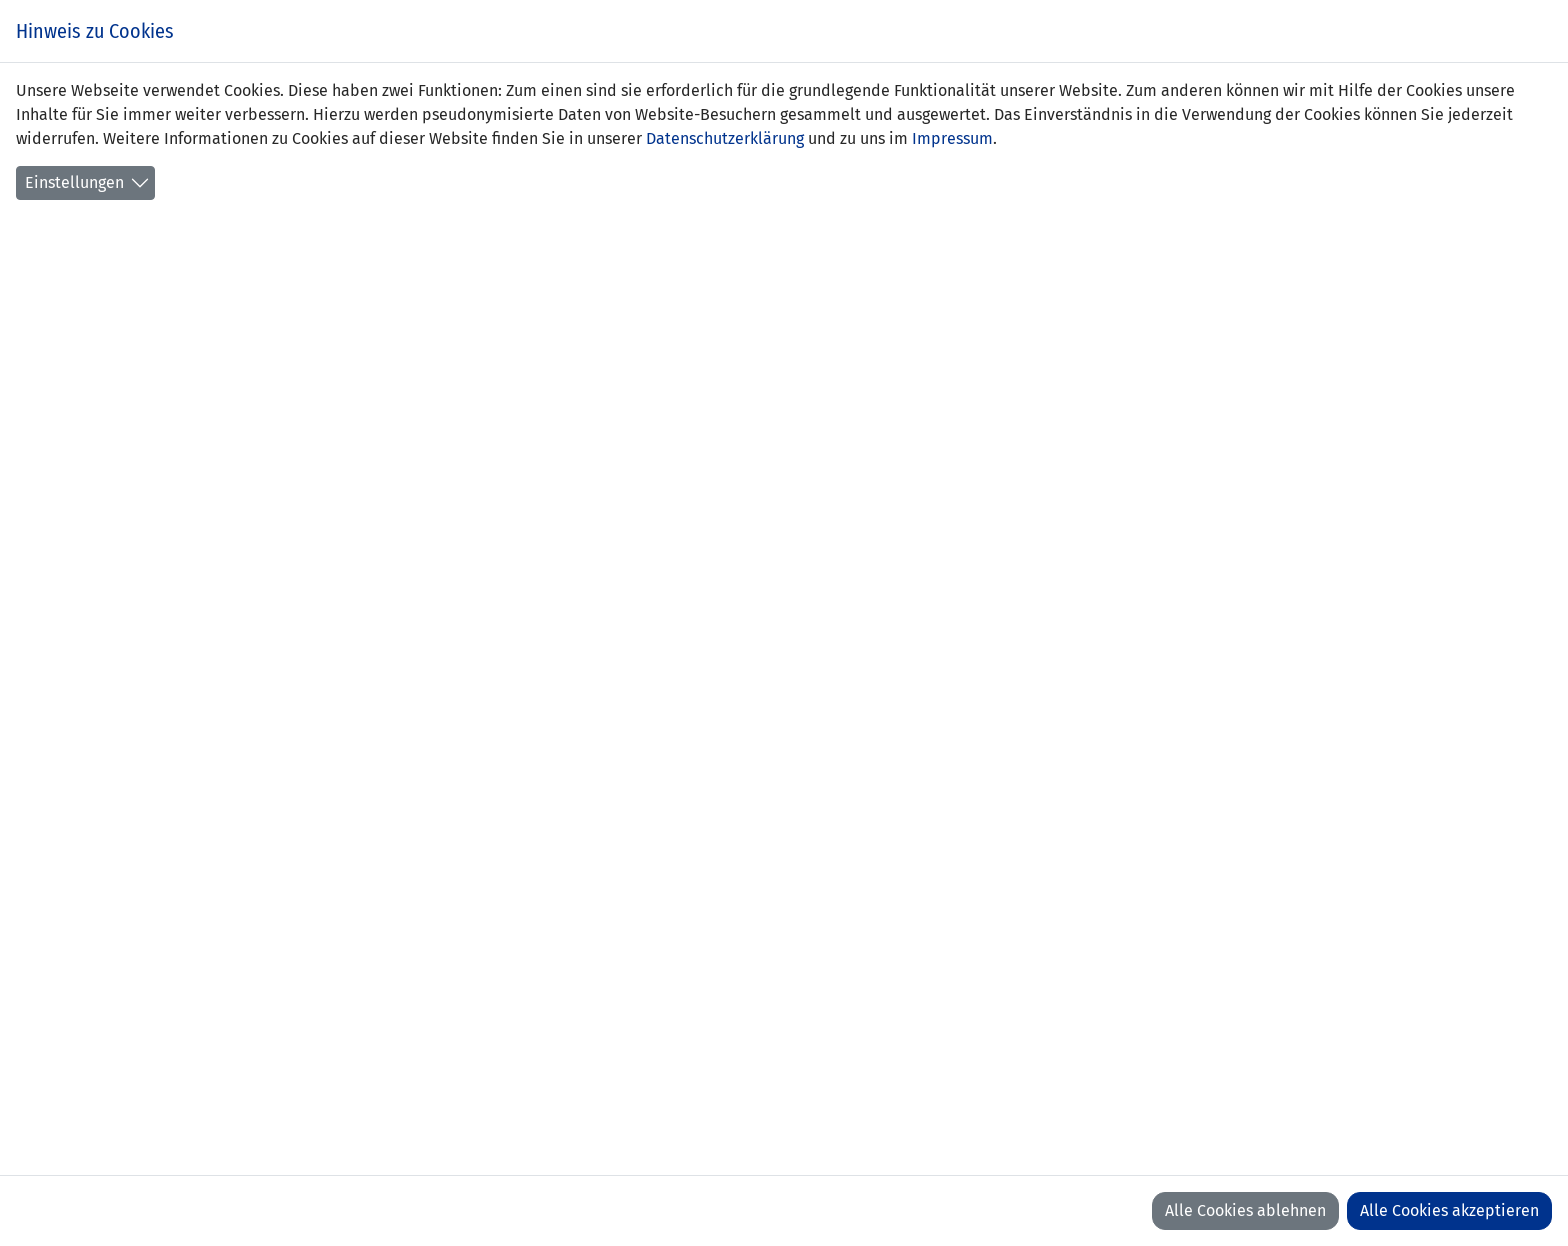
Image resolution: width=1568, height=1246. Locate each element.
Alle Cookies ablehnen (1245, 1210)
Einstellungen (74, 182)
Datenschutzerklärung (725, 138)
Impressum (952, 138)
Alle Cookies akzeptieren (1449, 1210)
